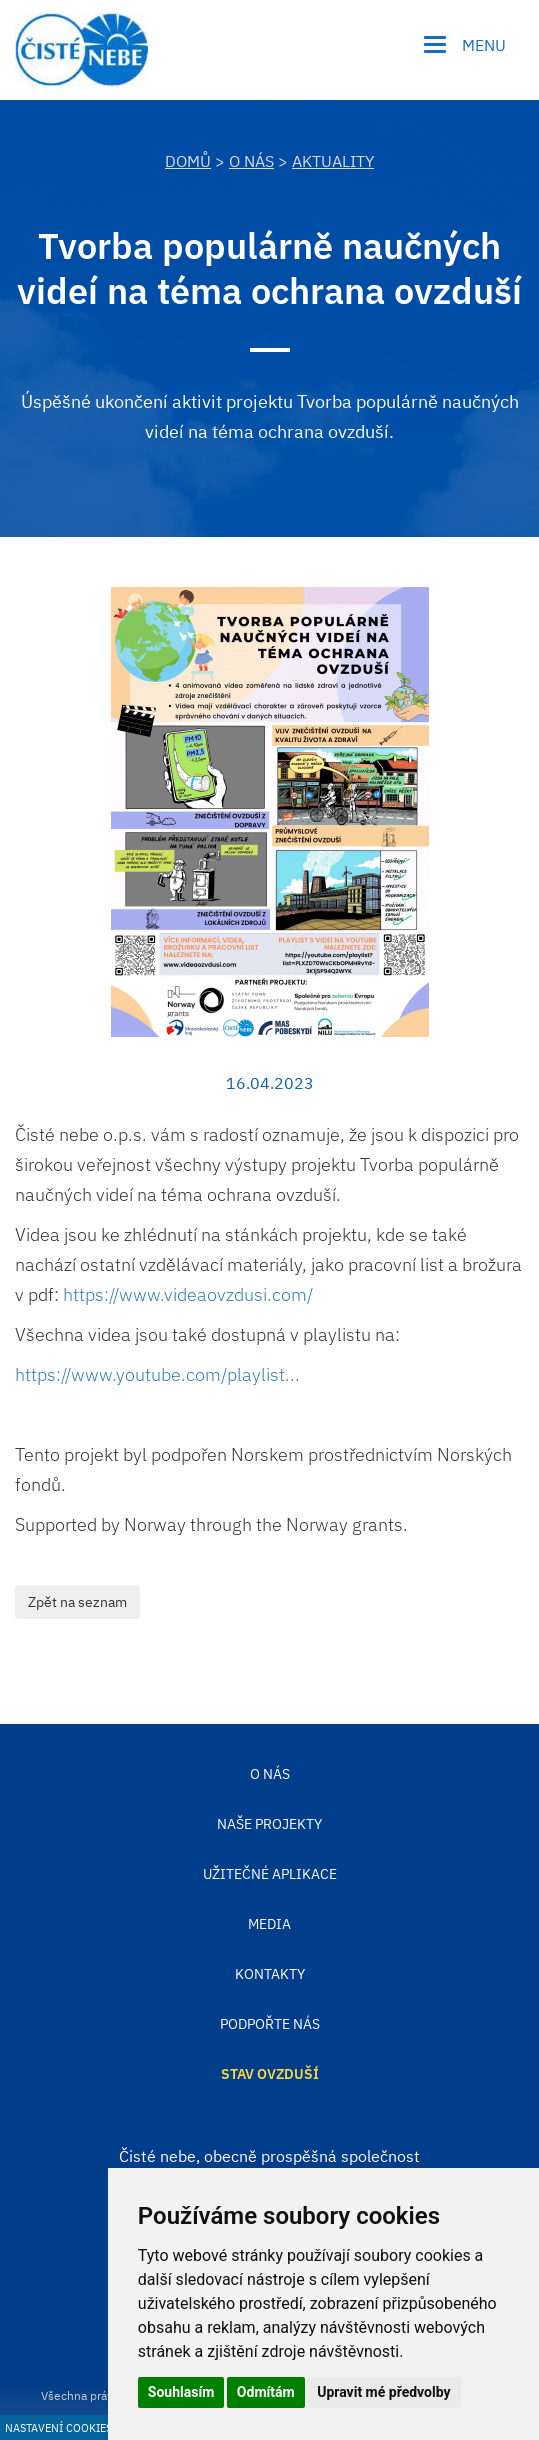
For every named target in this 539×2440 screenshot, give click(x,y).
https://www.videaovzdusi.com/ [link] (188, 1294)
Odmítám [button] (266, 2392)
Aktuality (333, 161)
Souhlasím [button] (181, 2392)
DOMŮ (188, 161)
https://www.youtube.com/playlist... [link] (157, 1374)
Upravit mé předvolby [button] (383, 2392)
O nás (251, 161)
